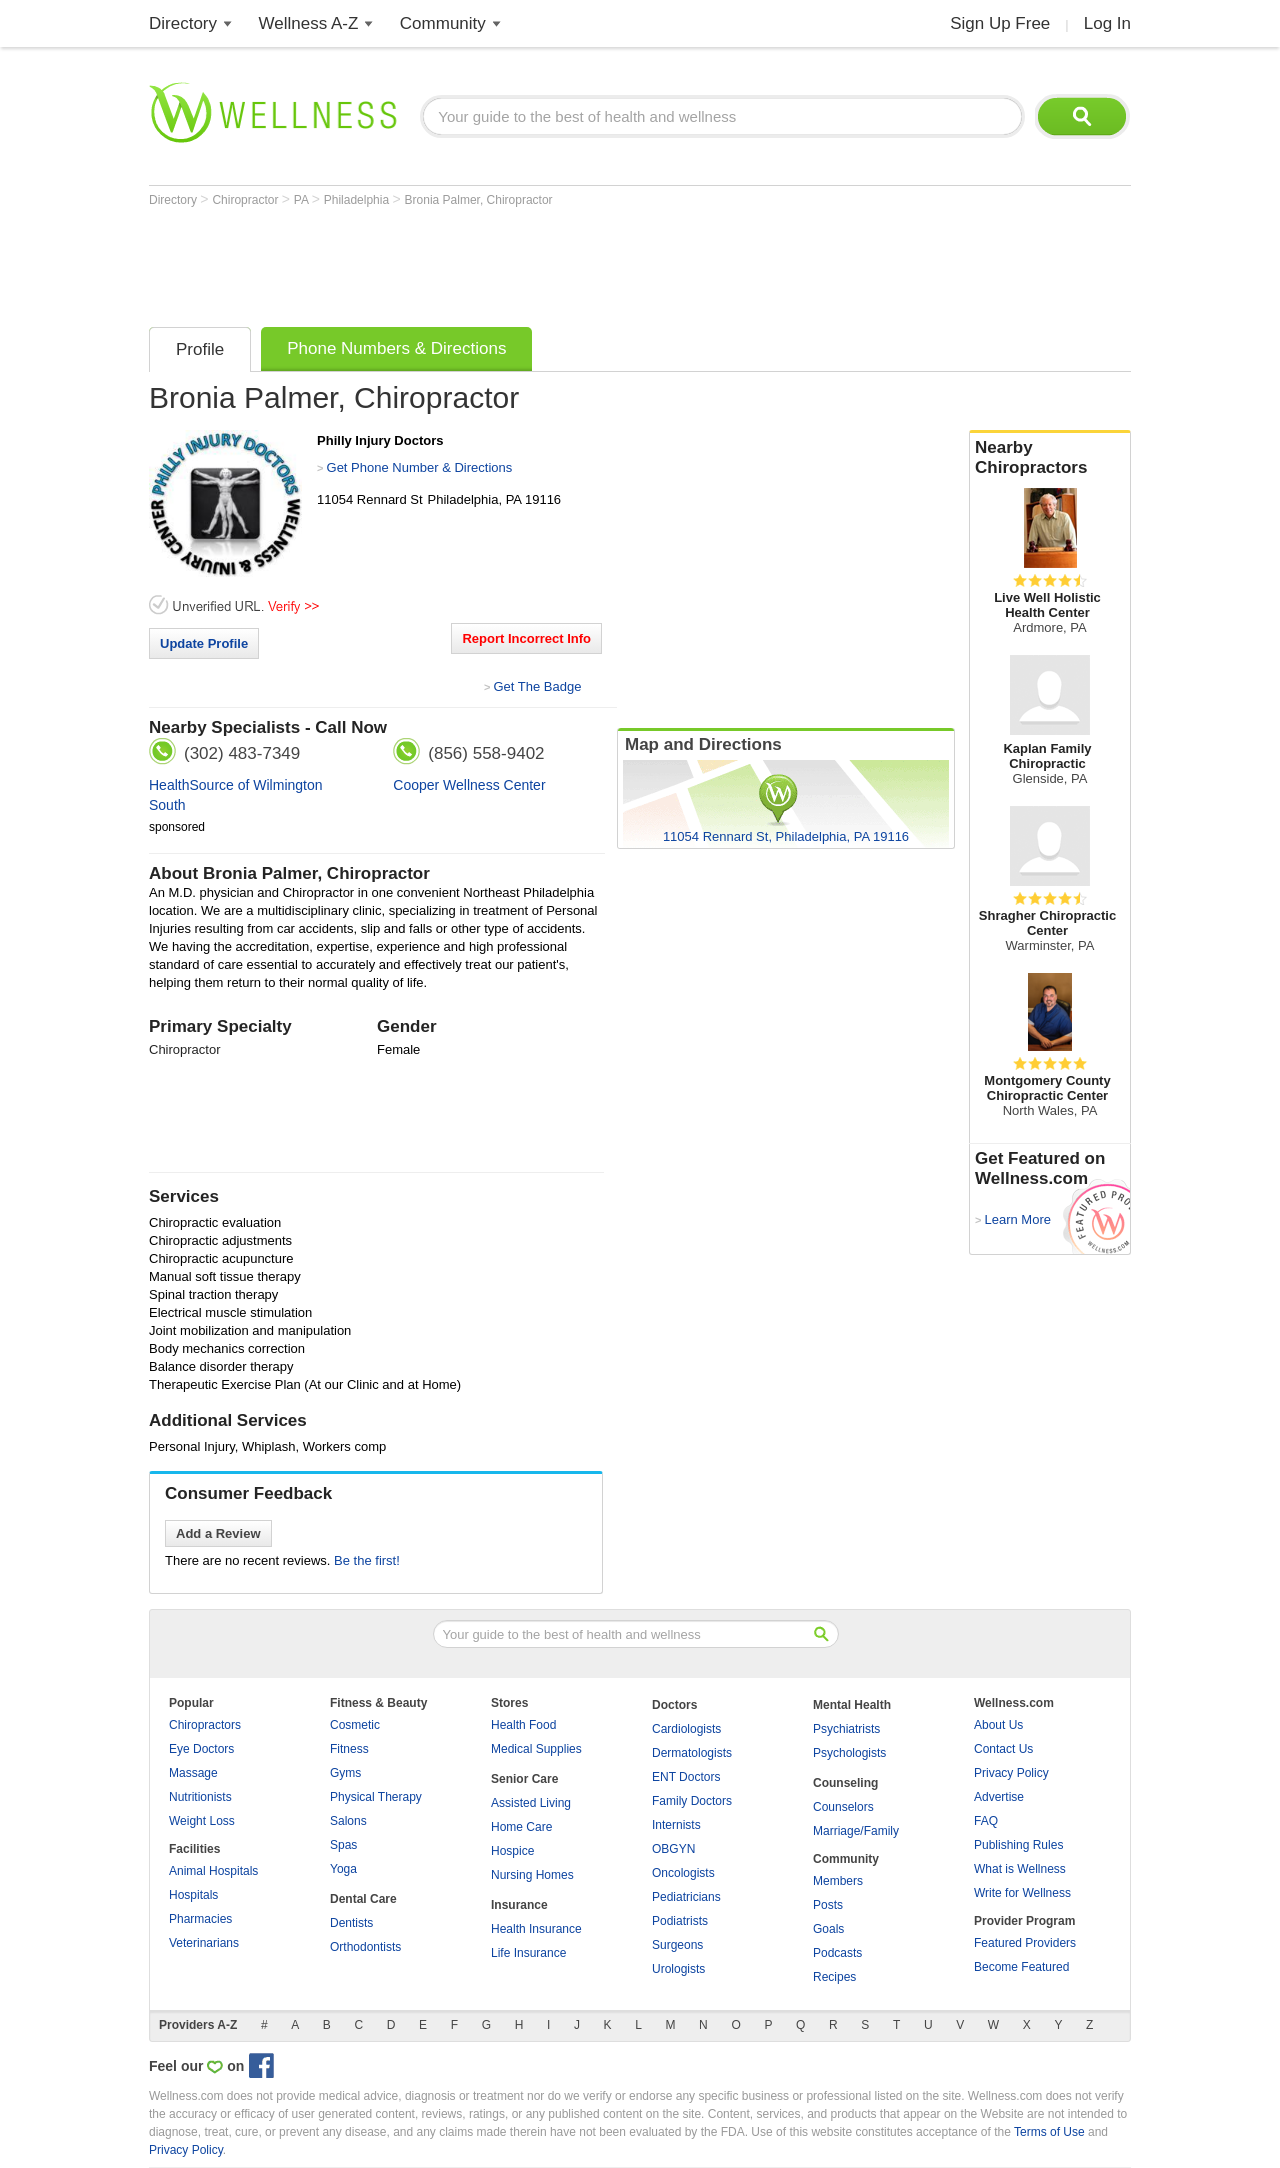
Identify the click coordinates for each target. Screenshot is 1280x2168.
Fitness (349, 1749)
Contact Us (1003, 1749)
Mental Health (852, 1705)
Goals (828, 1929)
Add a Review (218, 1533)
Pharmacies (200, 1919)
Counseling (845, 1783)
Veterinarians (204, 1943)
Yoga (343, 1869)
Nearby (1050, 458)
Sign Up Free (1000, 23)
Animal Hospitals (213, 1871)
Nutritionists (200, 1797)
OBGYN (673, 1849)
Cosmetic (355, 1725)
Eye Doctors (201, 1749)
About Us (998, 1725)
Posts (828, 1905)
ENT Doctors (686, 1777)
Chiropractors (205, 1725)
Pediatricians (686, 1897)
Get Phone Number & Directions (420, 467)
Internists (676, 1825)
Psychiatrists (846, 1729)
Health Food (523, 1725)
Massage (193, 1773)
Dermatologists (692, 1753)
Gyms (345, 1773)
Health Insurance (536, 1929)
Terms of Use (1049, 2132)
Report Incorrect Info (526, 638)
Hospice (512, 1851)
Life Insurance (528, 1953)
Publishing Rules (1018, 1845)
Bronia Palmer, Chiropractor (479, 200)
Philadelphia (358, 200)
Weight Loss (202, 1821)
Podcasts (837, 1953)
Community (443, 23)
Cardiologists (686, 1729)
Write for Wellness (1022, 1893)
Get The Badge (537, 686)
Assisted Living (531, 1803)
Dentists (351, 1923)
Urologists (678, 1969)
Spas (343, 1845)
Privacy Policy (1011, 1773)
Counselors (843, 1807)
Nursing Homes (532, 1875)
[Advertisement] (513, 262)
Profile (200, 349)
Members (838, 1881)
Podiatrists (680, 1921)
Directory (183, 23)
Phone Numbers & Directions (396, 348)
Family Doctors (692, 1801)
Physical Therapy (376, 1797)
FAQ (986, 1821)
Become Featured (1021, 1967)
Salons (348, 1821)
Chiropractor (246, 200)
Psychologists (849, 1753)
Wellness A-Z (309, 23)
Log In (1107, 23)
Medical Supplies (536, 1749)
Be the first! (367, 1560)
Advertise (999, 1797)
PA (303, 200)
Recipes (834, 1977)
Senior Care (524, 1779)
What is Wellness (1020, 1869)
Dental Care (363, 1899)
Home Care (521, 1827)
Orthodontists (365, 1947)
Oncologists (683, 1873)
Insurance (519, 1905)
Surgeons (677, 1945)
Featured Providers (1025, 1943)
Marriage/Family (856, 1831)
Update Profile (204, 643)
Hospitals (193, 1895)
